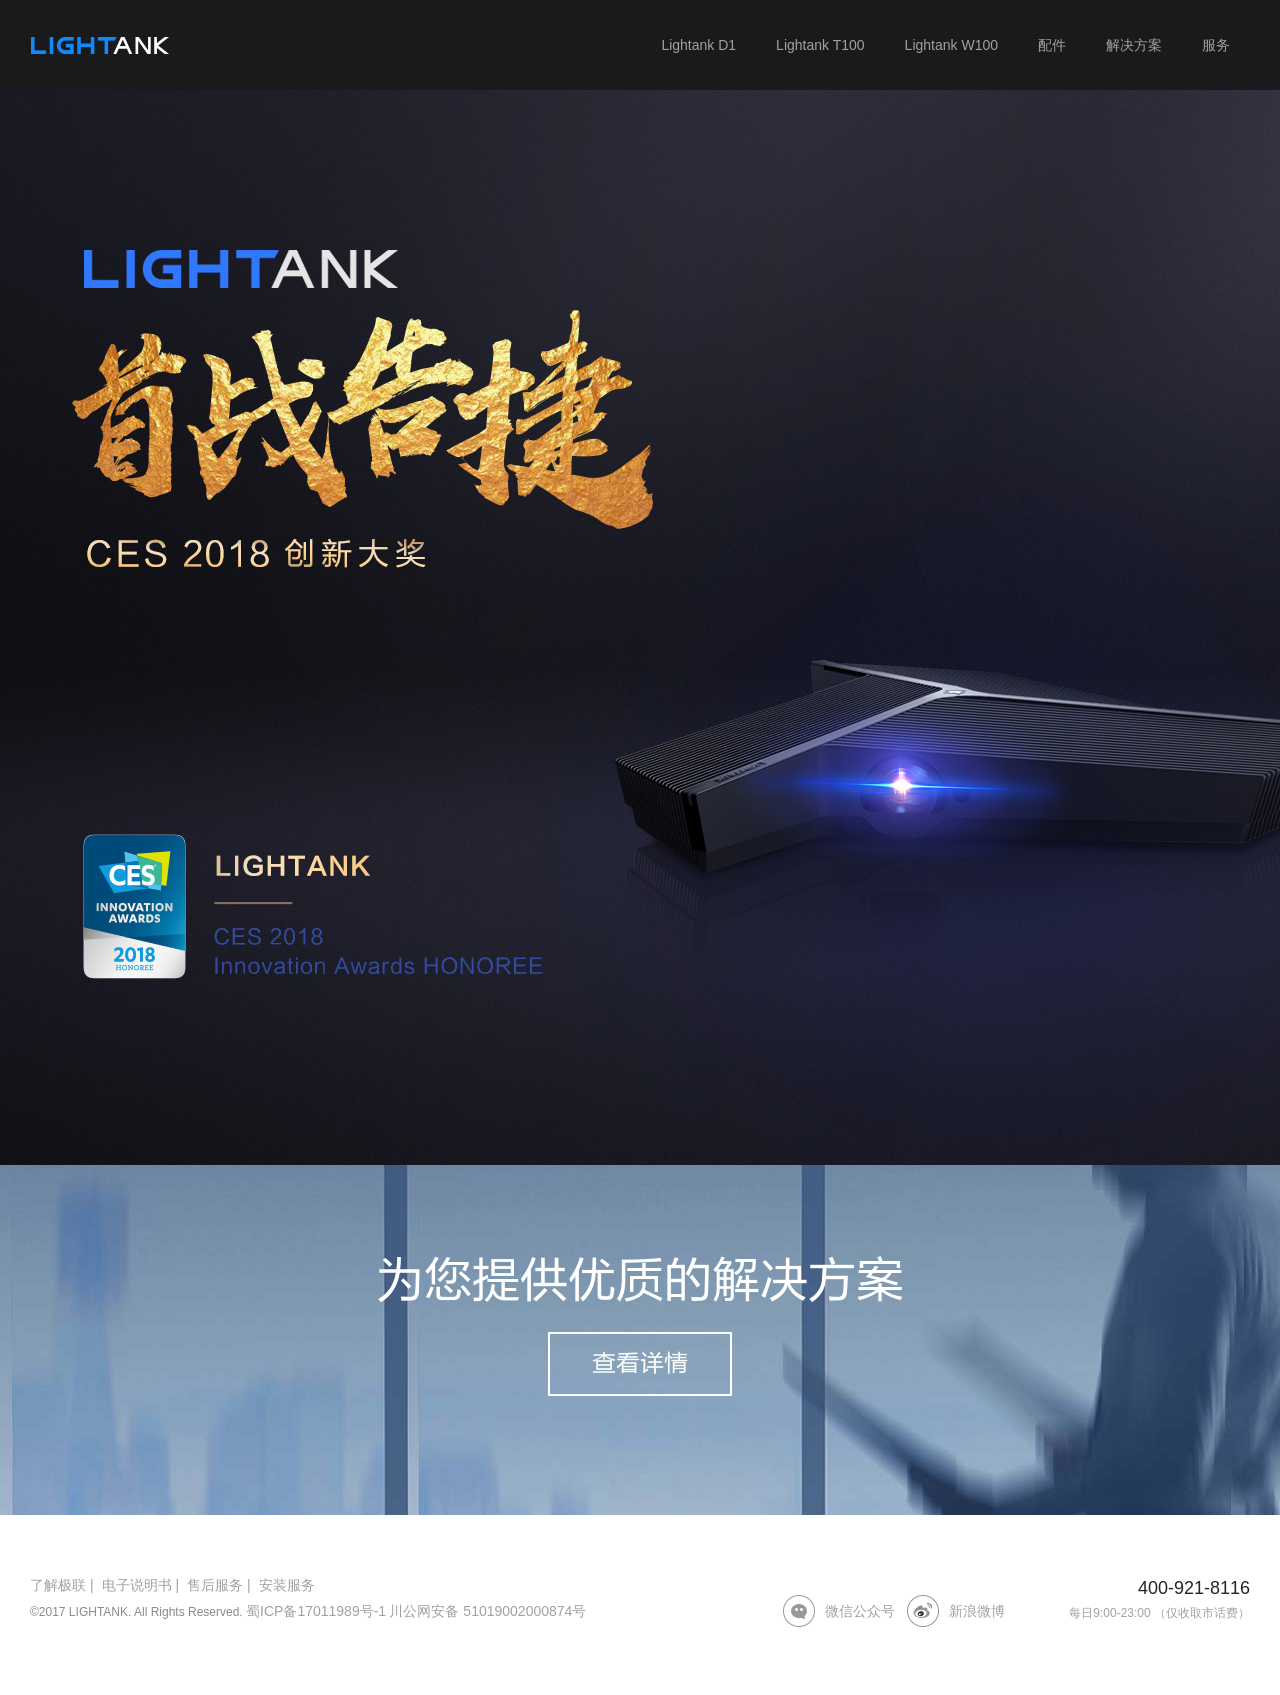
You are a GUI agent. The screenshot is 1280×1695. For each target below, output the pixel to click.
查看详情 (640, 1363)
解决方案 (1134, 45)
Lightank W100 (951, 45)
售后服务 (215, 1585)
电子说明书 (137, 1585)
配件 (1052, 45)
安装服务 (287, 1585)
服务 (1216, 45)
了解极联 (58, 1585)
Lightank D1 (698, 45)
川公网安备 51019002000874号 (487, 1611)
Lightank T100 (820, 45)
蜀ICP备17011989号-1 (316, 1611)
